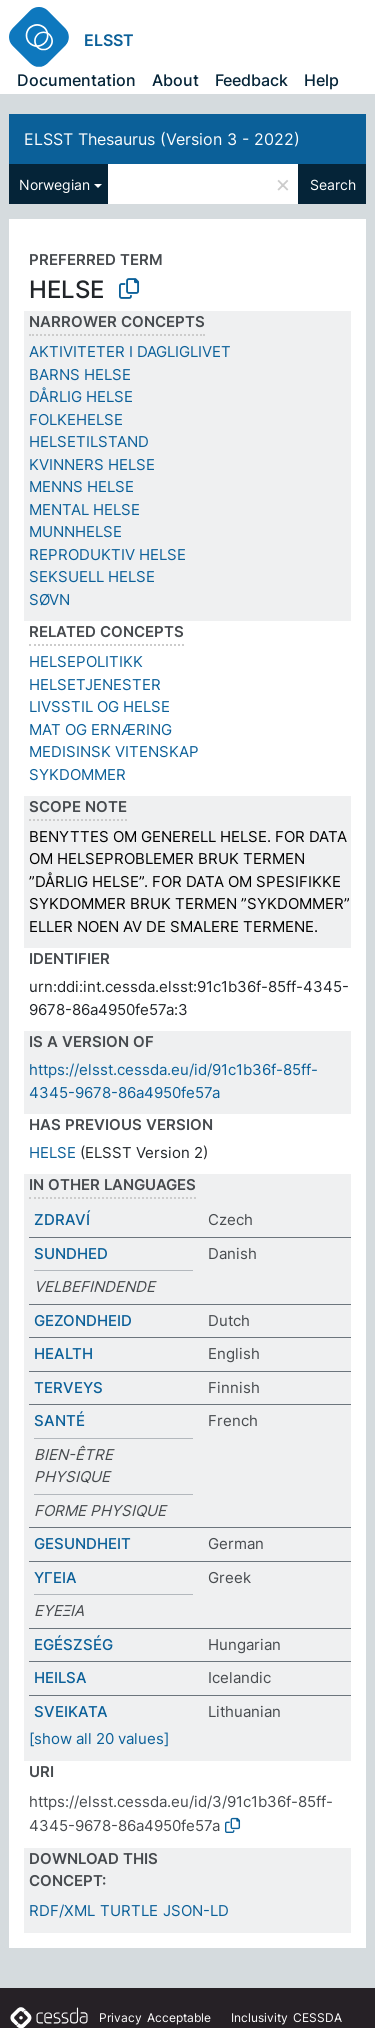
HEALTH (63, 1353)
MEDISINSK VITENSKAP (114, 751)
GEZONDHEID (83, 1320)
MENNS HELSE (81, 486)
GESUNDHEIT (82, 1543)
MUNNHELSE (75, 531)
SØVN (49, 599)
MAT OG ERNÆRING (100, 729)
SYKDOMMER (77, 774)
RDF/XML (62, 1910)
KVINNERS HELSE (92, 464)
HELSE (52, 1152)
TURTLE (129, 1910)
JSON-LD (196, 1910)
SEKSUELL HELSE (92, 576)
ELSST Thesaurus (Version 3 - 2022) (162, 139)
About (175, 80)
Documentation (76, 80)
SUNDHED (71, 1253)
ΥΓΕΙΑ (55, 1577)
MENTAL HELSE (84, 509)
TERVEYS (68, 1387)
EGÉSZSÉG (73, 1644)
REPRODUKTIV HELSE (107, 554)
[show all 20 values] (99, 1738)
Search (333, 184)
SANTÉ (59, 1420)
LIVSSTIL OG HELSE (99, 706)
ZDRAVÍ (62, 1219)
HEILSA (60, 1677)
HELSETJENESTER (95, 684)
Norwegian (54, 184)
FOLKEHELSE (76, 419)
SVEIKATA (71, 1711)
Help (321, 80)
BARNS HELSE (80, 374)
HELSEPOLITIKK (86, 661)
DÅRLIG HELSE (81, 396)
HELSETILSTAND (89, 441)
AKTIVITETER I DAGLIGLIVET (130, 351)
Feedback (251, 80)
